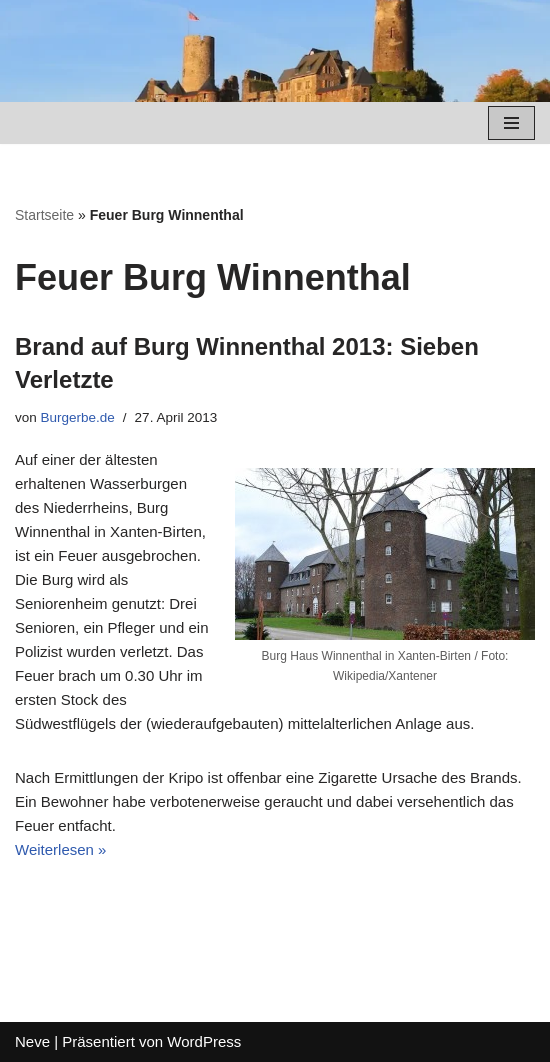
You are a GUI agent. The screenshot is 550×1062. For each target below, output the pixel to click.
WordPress (204, 1041)
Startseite (44, 215)
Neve (32, 1041)
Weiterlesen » (60, 849)
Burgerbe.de (78, 417)
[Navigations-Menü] (511, 123)
